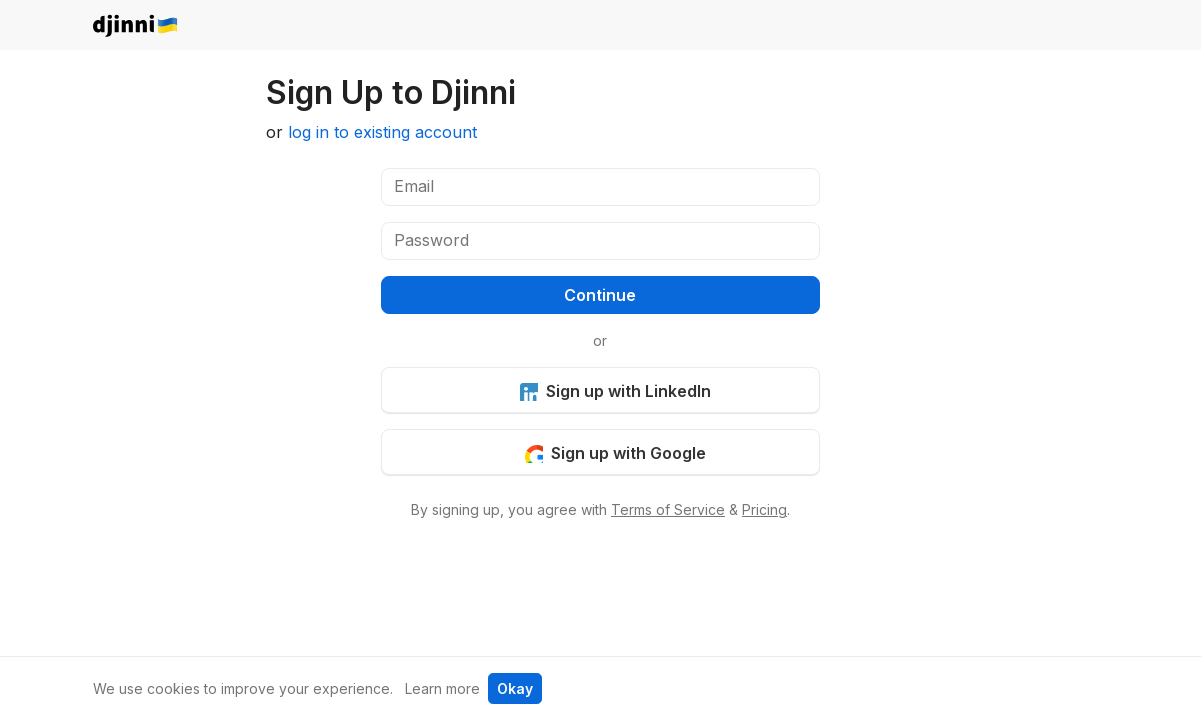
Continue (600, 295)
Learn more (442, 688)
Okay (515, 688)
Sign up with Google (615, 453)
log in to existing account (382, 132)
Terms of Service (668, 509)
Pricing (764, 509)
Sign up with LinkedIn (615, 391)
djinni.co (136, 26)
